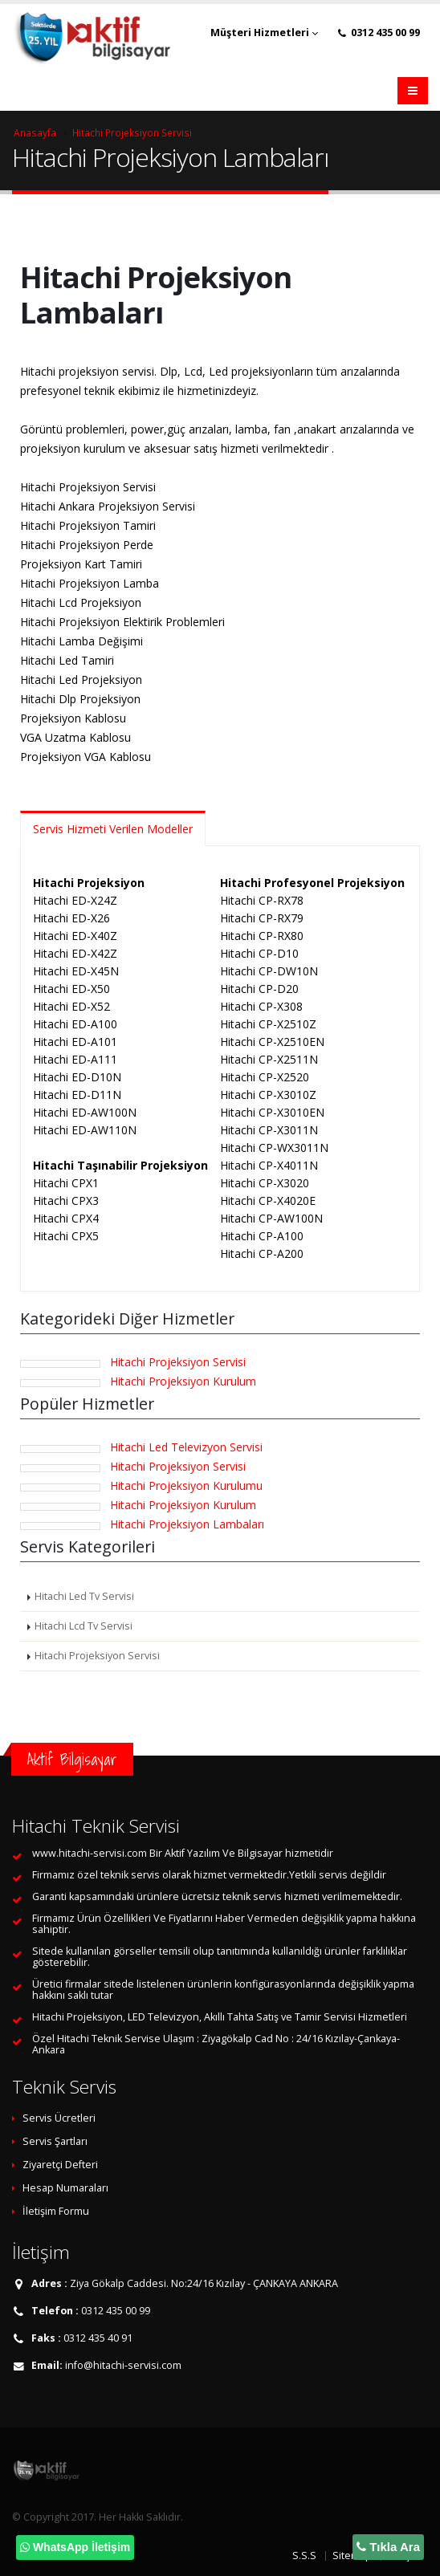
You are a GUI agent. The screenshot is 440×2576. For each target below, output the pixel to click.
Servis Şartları (55, 2141)
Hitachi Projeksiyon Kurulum (183, 1381)
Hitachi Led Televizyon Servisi (186, 1447)
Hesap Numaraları (65, 2188)
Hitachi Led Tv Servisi (84, 1596)
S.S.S (304, 2555)
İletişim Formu (55, 2211)
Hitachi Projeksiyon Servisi (132, 132)
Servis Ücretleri (59, 2118)
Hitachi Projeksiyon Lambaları (187, 1524)
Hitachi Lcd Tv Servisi (83, 1626)
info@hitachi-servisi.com (123, 2365)
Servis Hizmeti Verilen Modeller (113, 828)
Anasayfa (35, 132)
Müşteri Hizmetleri (264, 32)
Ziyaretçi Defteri (60, 2164)
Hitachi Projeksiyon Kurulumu (186, 1485)
